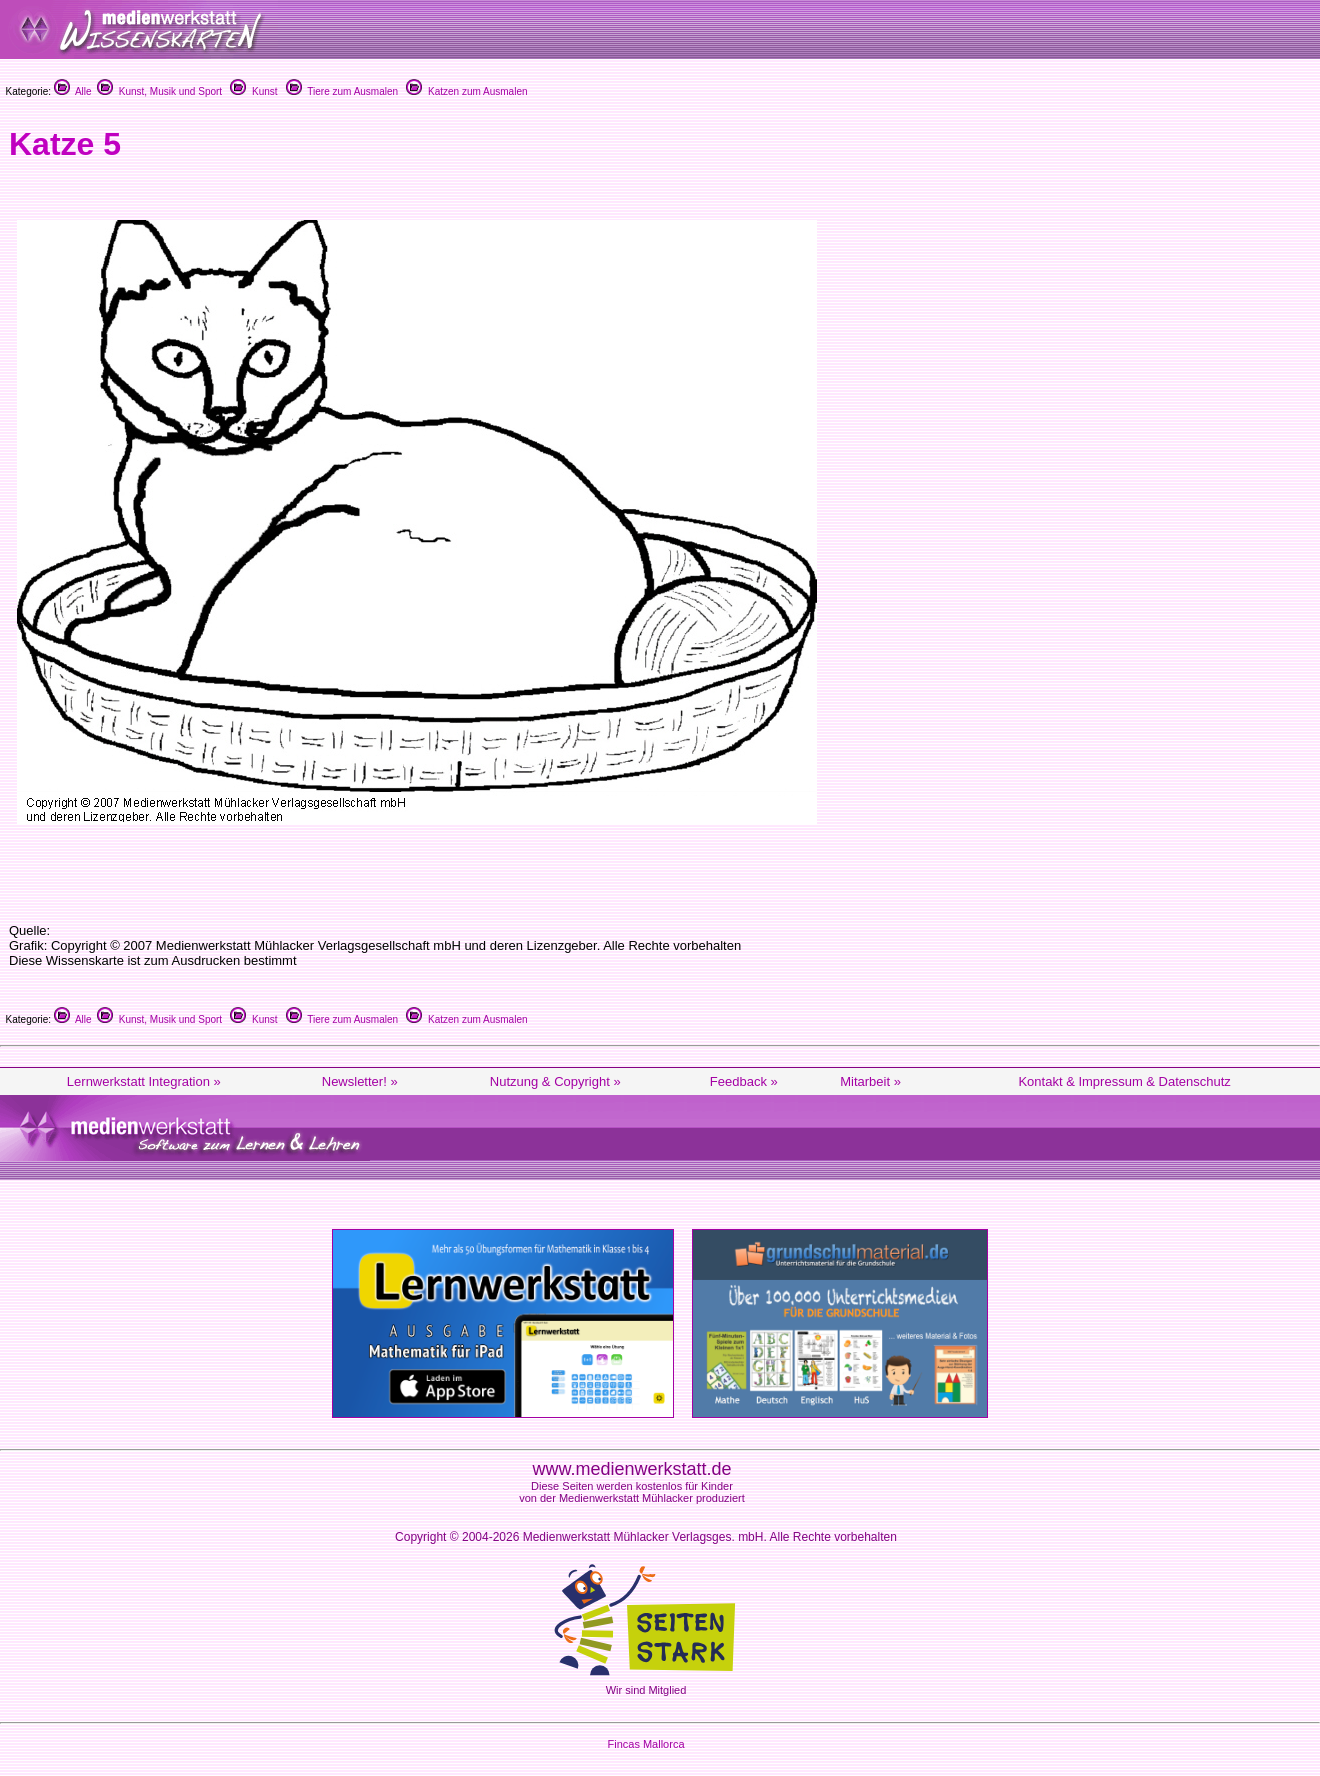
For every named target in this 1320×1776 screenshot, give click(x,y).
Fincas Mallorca (645, 1744)
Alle (73, 91)
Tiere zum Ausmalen (342, 91)
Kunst (253, 91)
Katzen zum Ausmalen (466, 91)
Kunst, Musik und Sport (159, 91)
